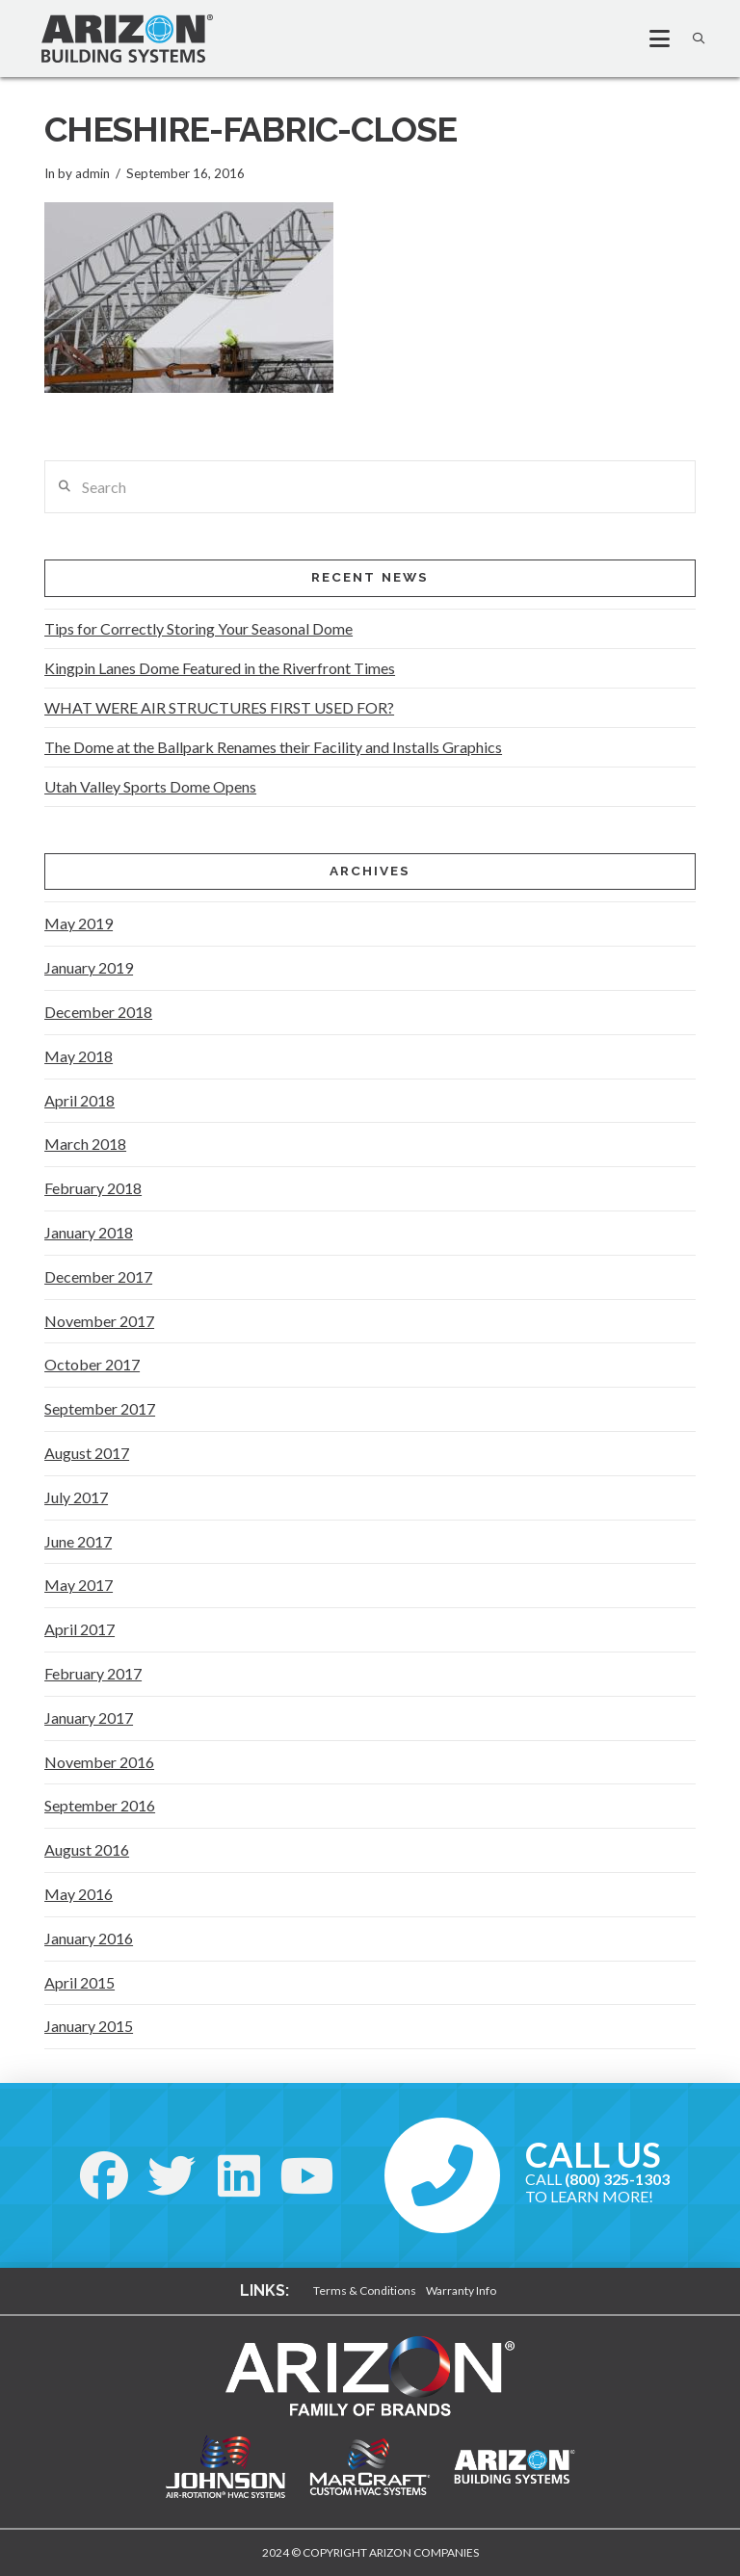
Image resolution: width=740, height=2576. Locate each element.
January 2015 (88, 2026)
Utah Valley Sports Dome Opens (150, 786)
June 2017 (78, 1541)
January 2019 (88, 967)
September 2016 (99, 1805)
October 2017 (92, 1364)
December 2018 (98, 1011)
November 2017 (99, 1321)
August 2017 (86, 1453)
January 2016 (88, 1938)
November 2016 (99, 1762)
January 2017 (88, 1717)
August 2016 (86, 1849)
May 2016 (78, 1894)
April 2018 (79, 1100)
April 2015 (79, 1982)
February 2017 (93, 1673)
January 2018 (88, 1232)
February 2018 (93, 1188)
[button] (651, 38)
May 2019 (78, 923)
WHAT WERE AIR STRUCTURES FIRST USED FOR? (219, 707)
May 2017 (78, 1584)
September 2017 (99, 1408)
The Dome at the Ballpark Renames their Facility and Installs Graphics (273, 747)
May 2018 (78, 1056)
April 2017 (79, 1629)
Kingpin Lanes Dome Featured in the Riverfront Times (219, 668)
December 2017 (98, 1276)
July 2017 (76, 1497)
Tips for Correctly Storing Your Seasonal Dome (198, 628)
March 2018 (85, 1143)
